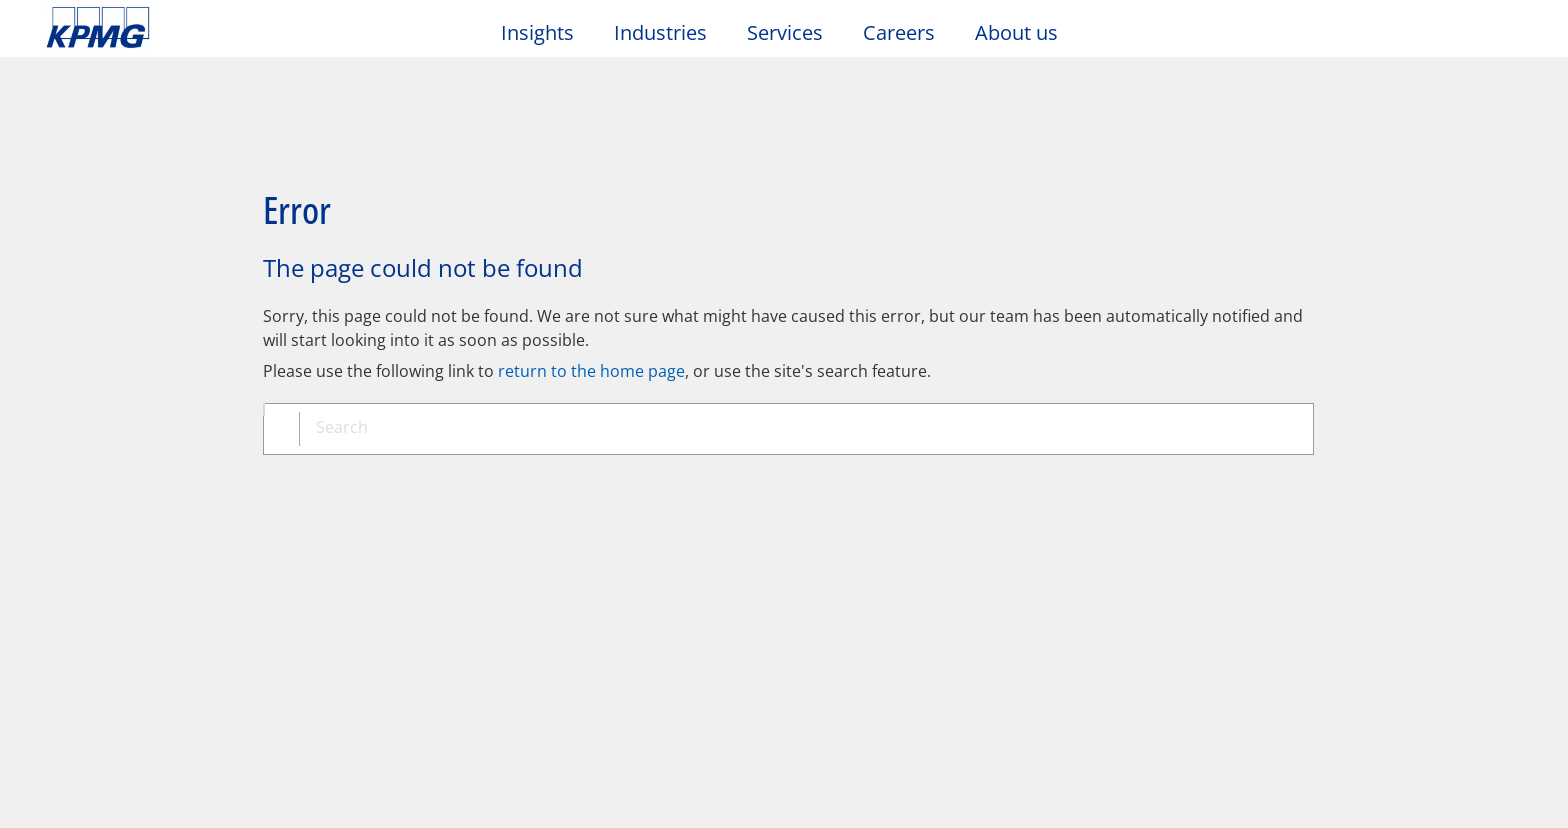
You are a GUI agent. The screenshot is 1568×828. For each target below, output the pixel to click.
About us (1016, 32)
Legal (72, 524)
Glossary (645, 524)
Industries (660, 32)
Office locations (108, 639)
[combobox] (521, 409)
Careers (899, 32)
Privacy (173, 524)
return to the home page (591, 325)
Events (534, 601)
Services (785, 32)
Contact (83, 601)
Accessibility (302, 524)
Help (539, 524)
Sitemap (437, 524)
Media (305, 601)
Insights (537, 32)
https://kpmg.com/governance (704, 787)
